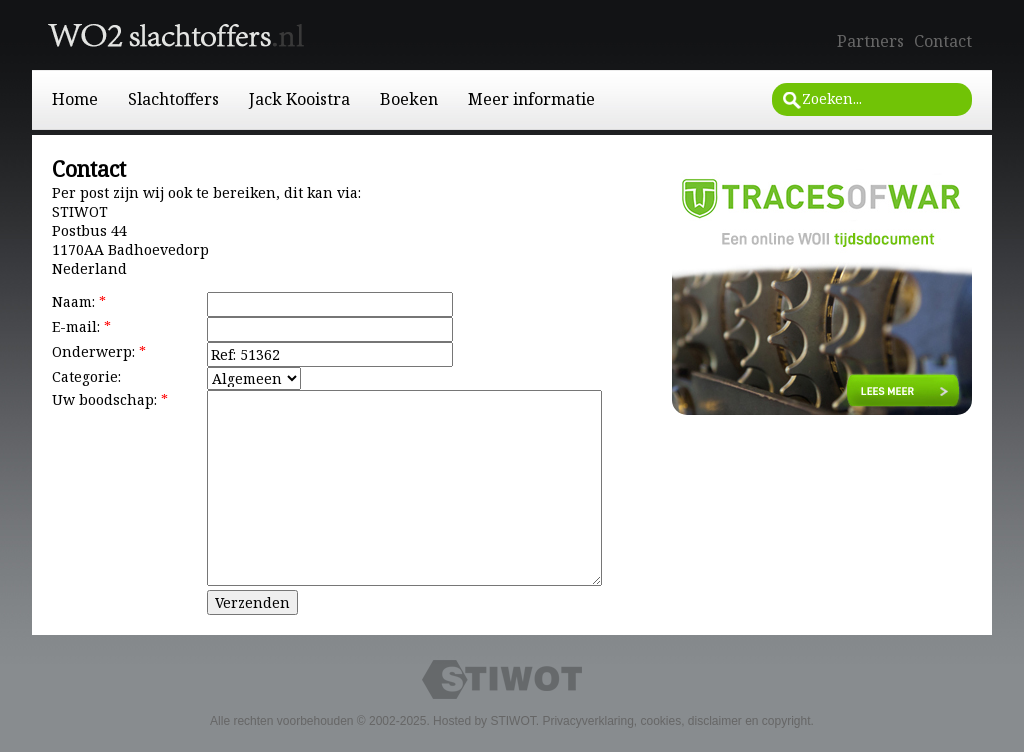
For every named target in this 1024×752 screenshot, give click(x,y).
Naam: (79, 301)
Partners (870, 41)
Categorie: (86, 376)
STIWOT (512, 721)
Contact (943, 41)
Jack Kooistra (299, 99)
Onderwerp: (99, 351)
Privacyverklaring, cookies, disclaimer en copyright (676, 721)
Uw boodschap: (110, 399)
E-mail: (81, 326)
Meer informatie (531, 99)
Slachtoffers (173, 99)
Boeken (409, 99)
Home (75, 99)
